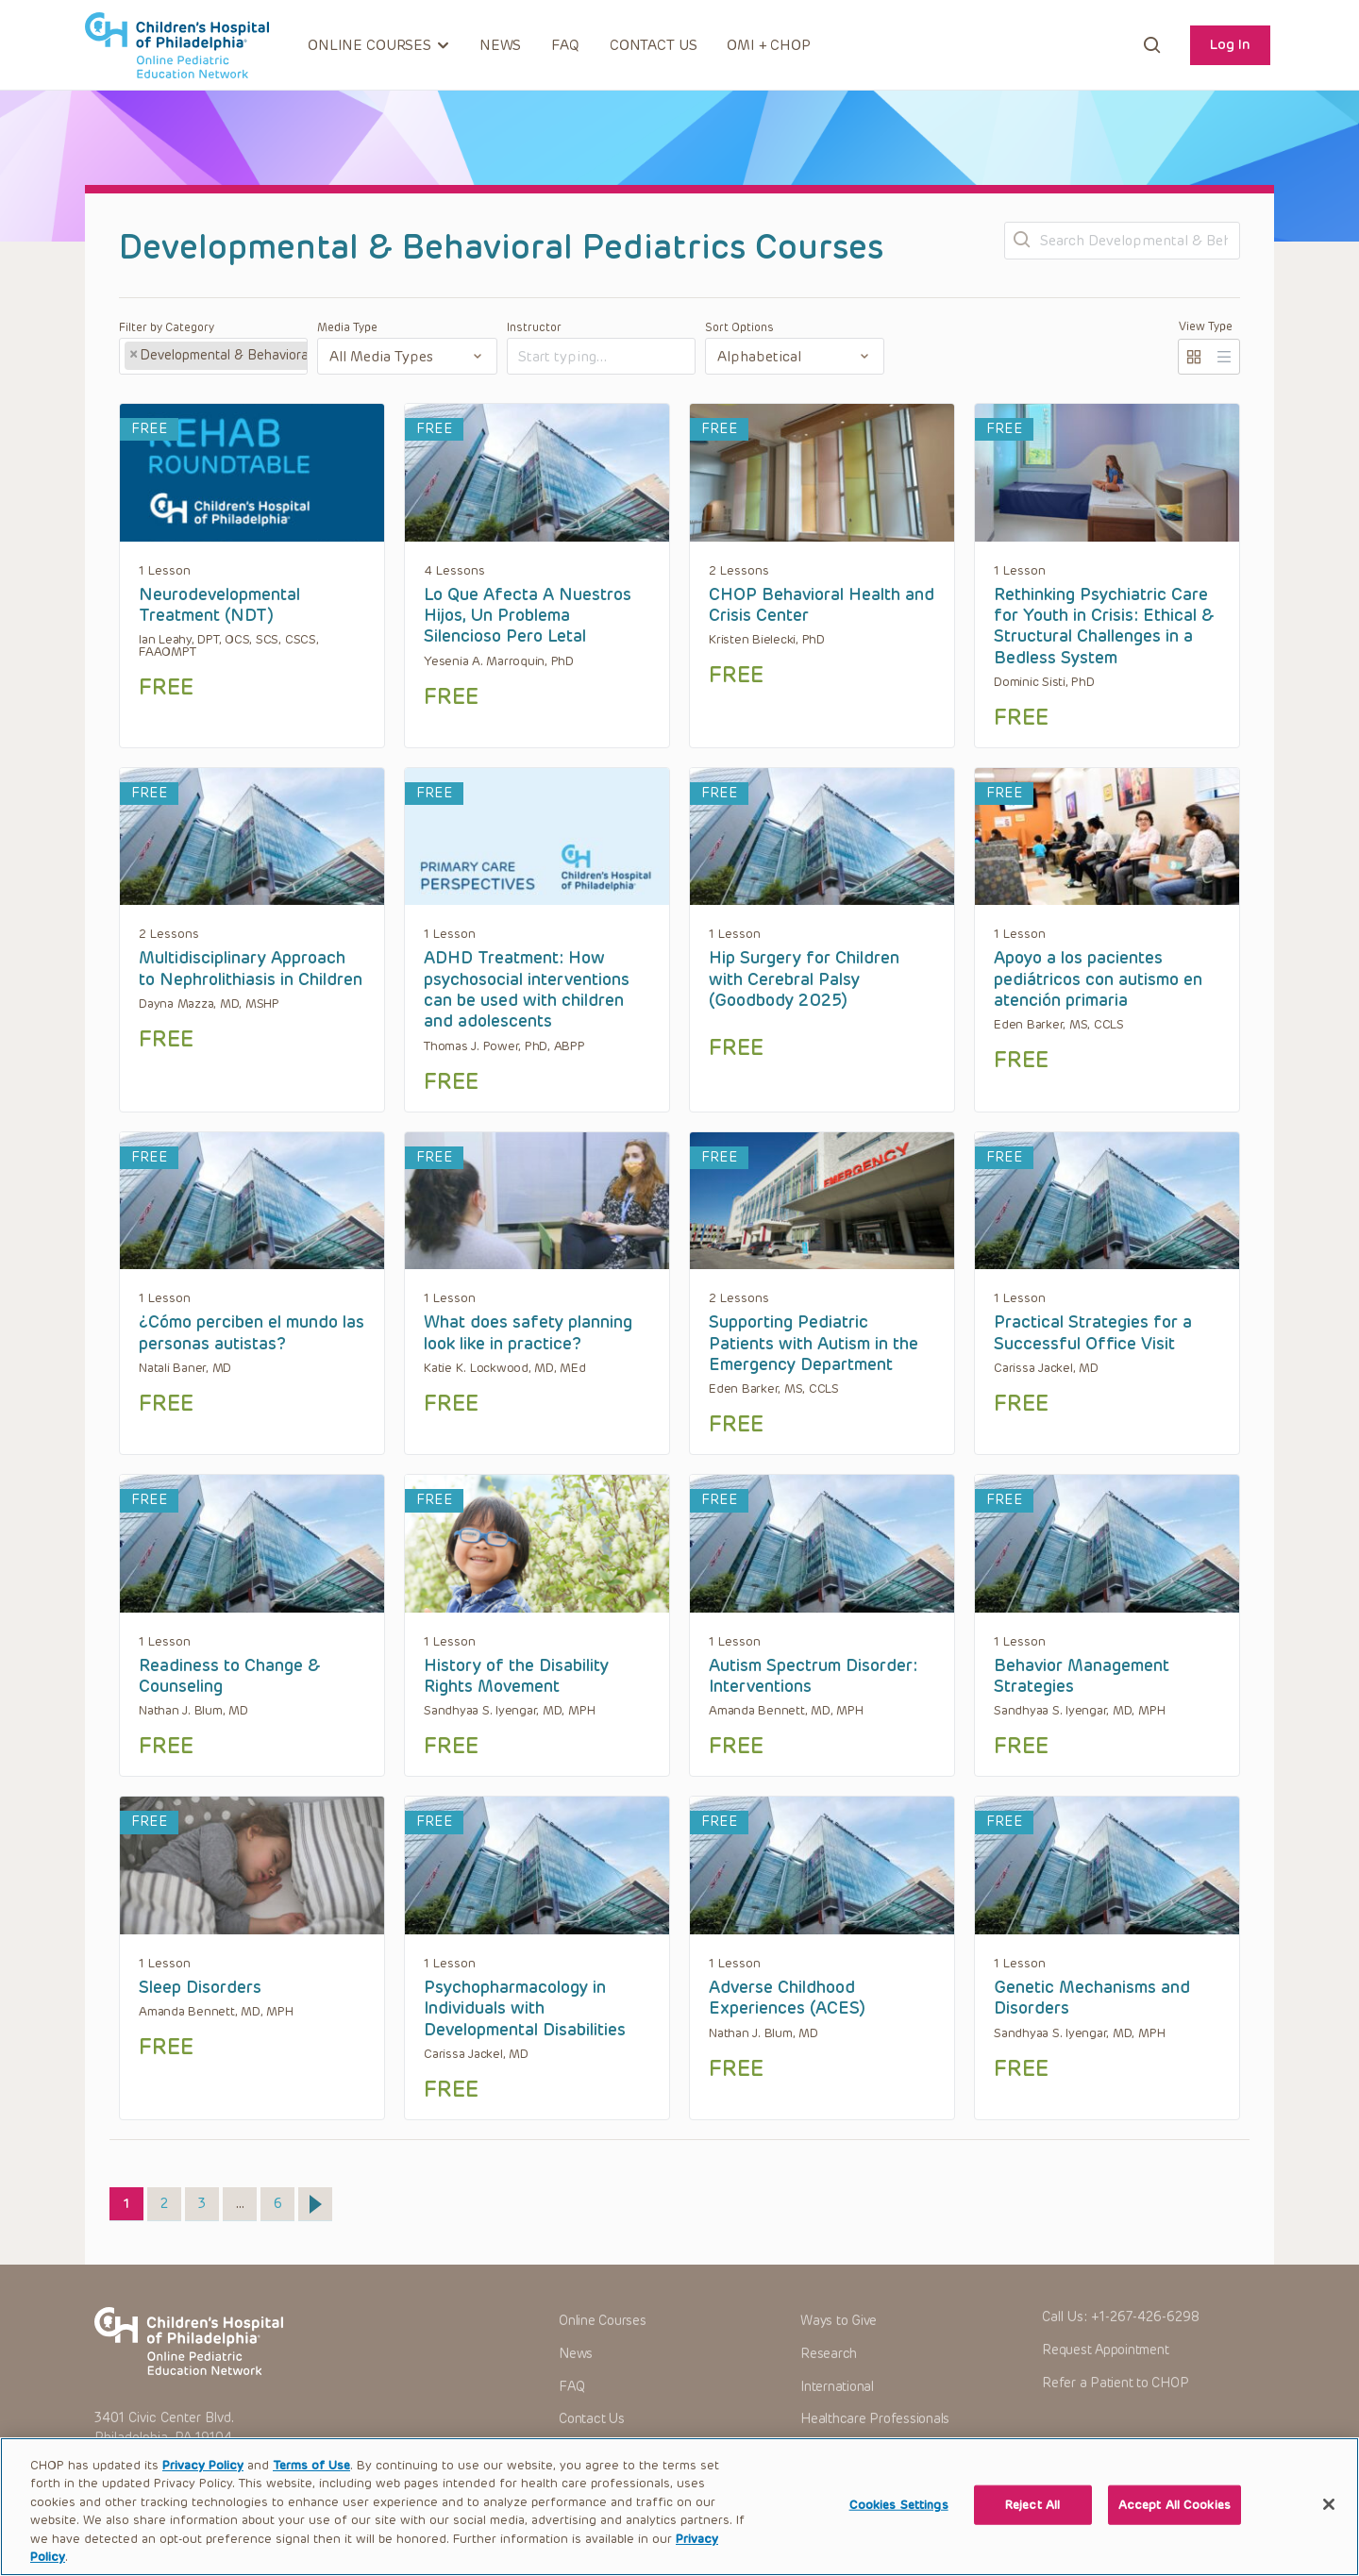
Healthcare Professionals (874, 2419)
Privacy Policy (202, 2491)
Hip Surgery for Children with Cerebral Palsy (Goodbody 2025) (804, 979)
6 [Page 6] (284, 2199)
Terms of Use (311, 2491)
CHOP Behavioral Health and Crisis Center (821, 605)
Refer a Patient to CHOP (1115, 2383)
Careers (823, 2452)
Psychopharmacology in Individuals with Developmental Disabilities (525, 2008)
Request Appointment (1105, 2350)
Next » (315, 2204)
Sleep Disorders (200, 1987)
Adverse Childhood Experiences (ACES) (787, 1997)
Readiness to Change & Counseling (230, 1676)
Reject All (1032, 2531)
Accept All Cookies (1174, 2531)
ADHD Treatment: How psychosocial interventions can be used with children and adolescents (526, 989)
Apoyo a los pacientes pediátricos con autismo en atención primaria (1098, 979)
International (837, 2387)
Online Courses (602, 2321)
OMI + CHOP (769, 45)
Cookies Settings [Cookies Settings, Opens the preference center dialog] (898, 2531)
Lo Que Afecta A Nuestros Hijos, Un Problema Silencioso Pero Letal (527, 615)
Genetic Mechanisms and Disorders (1092, 1997)
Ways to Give (838, 2321)
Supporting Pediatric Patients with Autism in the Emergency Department (813, 1343)
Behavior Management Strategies (1081, 1676)
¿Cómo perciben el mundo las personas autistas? (251, 1332)
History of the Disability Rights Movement (516, 1676)
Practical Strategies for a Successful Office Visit (1093, 1332)
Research (828, 2354)
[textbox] (590, 357)
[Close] (1329, 2530)
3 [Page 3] (208, 2199)
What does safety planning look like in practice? (528, 1332)
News (500, 45)
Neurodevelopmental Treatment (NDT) (219, 605)
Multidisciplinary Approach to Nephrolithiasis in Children (250, 968)
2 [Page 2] (170, 2199)
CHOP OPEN (177, 45)
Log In (1230, 44)
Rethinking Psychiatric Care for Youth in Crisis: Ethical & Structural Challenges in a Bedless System (1104, 626)
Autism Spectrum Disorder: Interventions (813, 1676)
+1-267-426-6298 (1145, 2317)
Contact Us (653, 45)
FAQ (565, 45)
